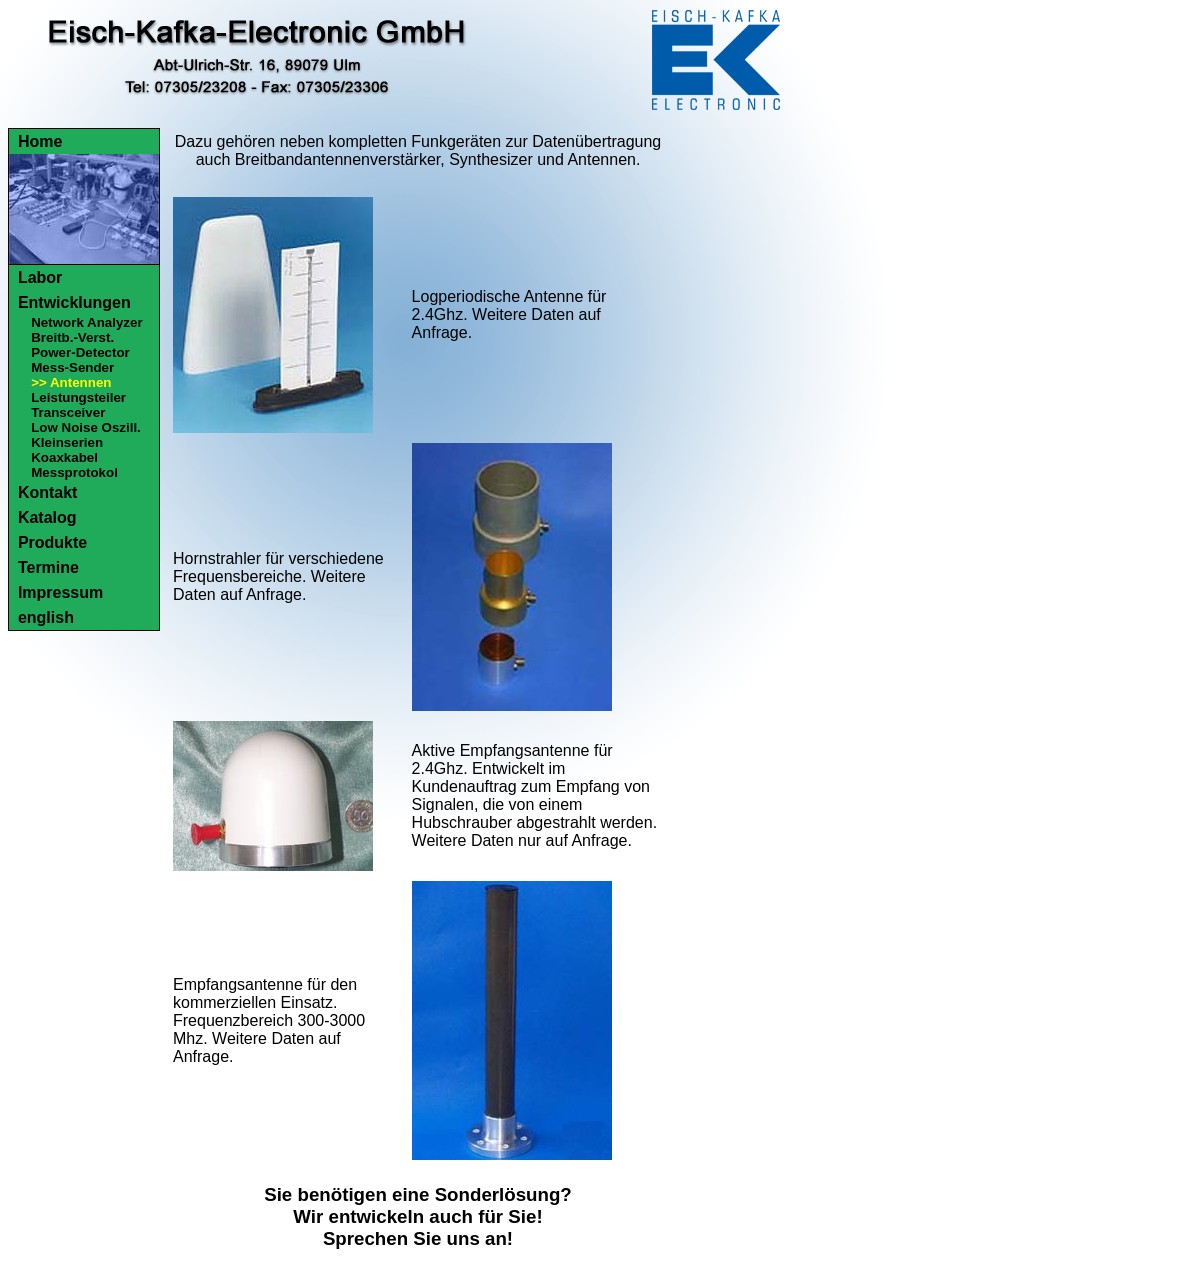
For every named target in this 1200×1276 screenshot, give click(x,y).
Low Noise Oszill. (86, 427)
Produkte (52, 542)
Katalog (47, 517)
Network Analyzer (86, 322)
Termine (48, 567)
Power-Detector (80, 352)
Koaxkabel (64, 457)
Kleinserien (67, 442)
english (46, 617)
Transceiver (68, 412)
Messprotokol (74, 472)
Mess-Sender (72, 367)
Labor (40, 277)
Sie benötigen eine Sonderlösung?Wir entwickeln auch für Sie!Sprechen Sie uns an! (418, 1216)
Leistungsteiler (78, 397)
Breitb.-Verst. (72, 337)
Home (40, 141)
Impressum (60, 592)
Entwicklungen (74, 302)
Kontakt (48, 492)
